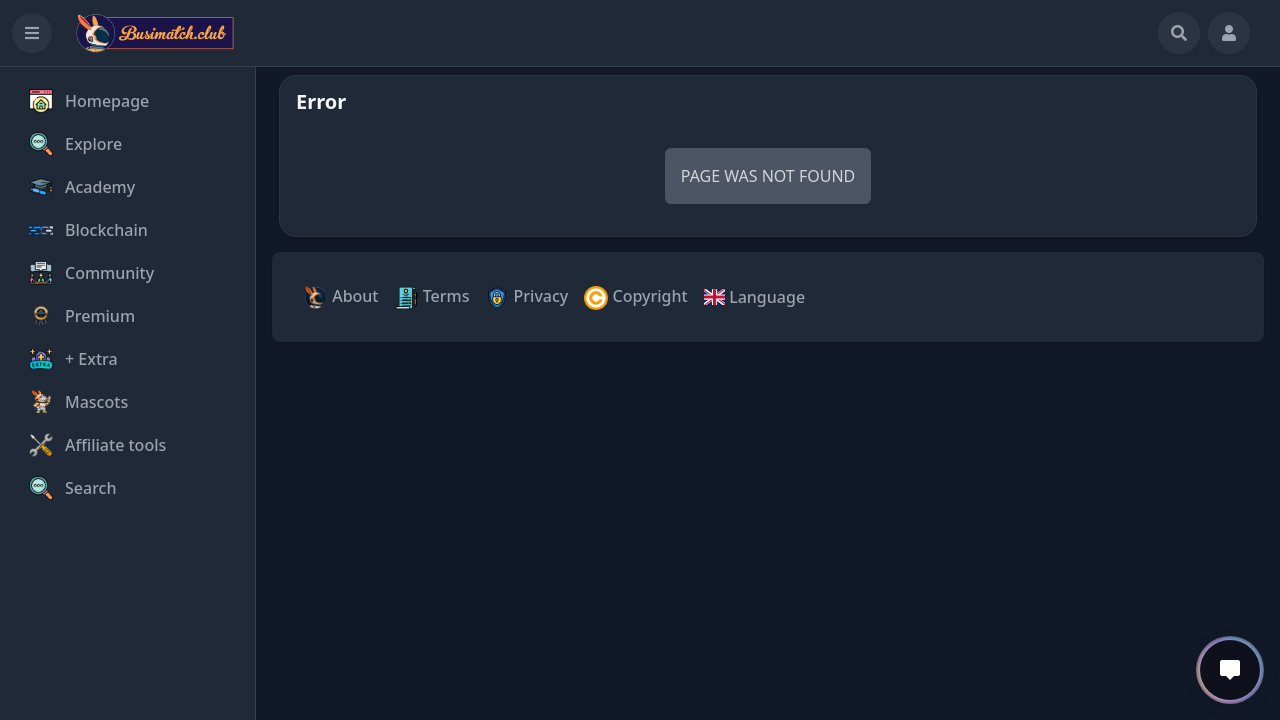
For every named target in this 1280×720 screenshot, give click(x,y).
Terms (432, 297)
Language (754, 297)
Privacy (526, 297)
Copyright (635, 297)
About (341, 297)
